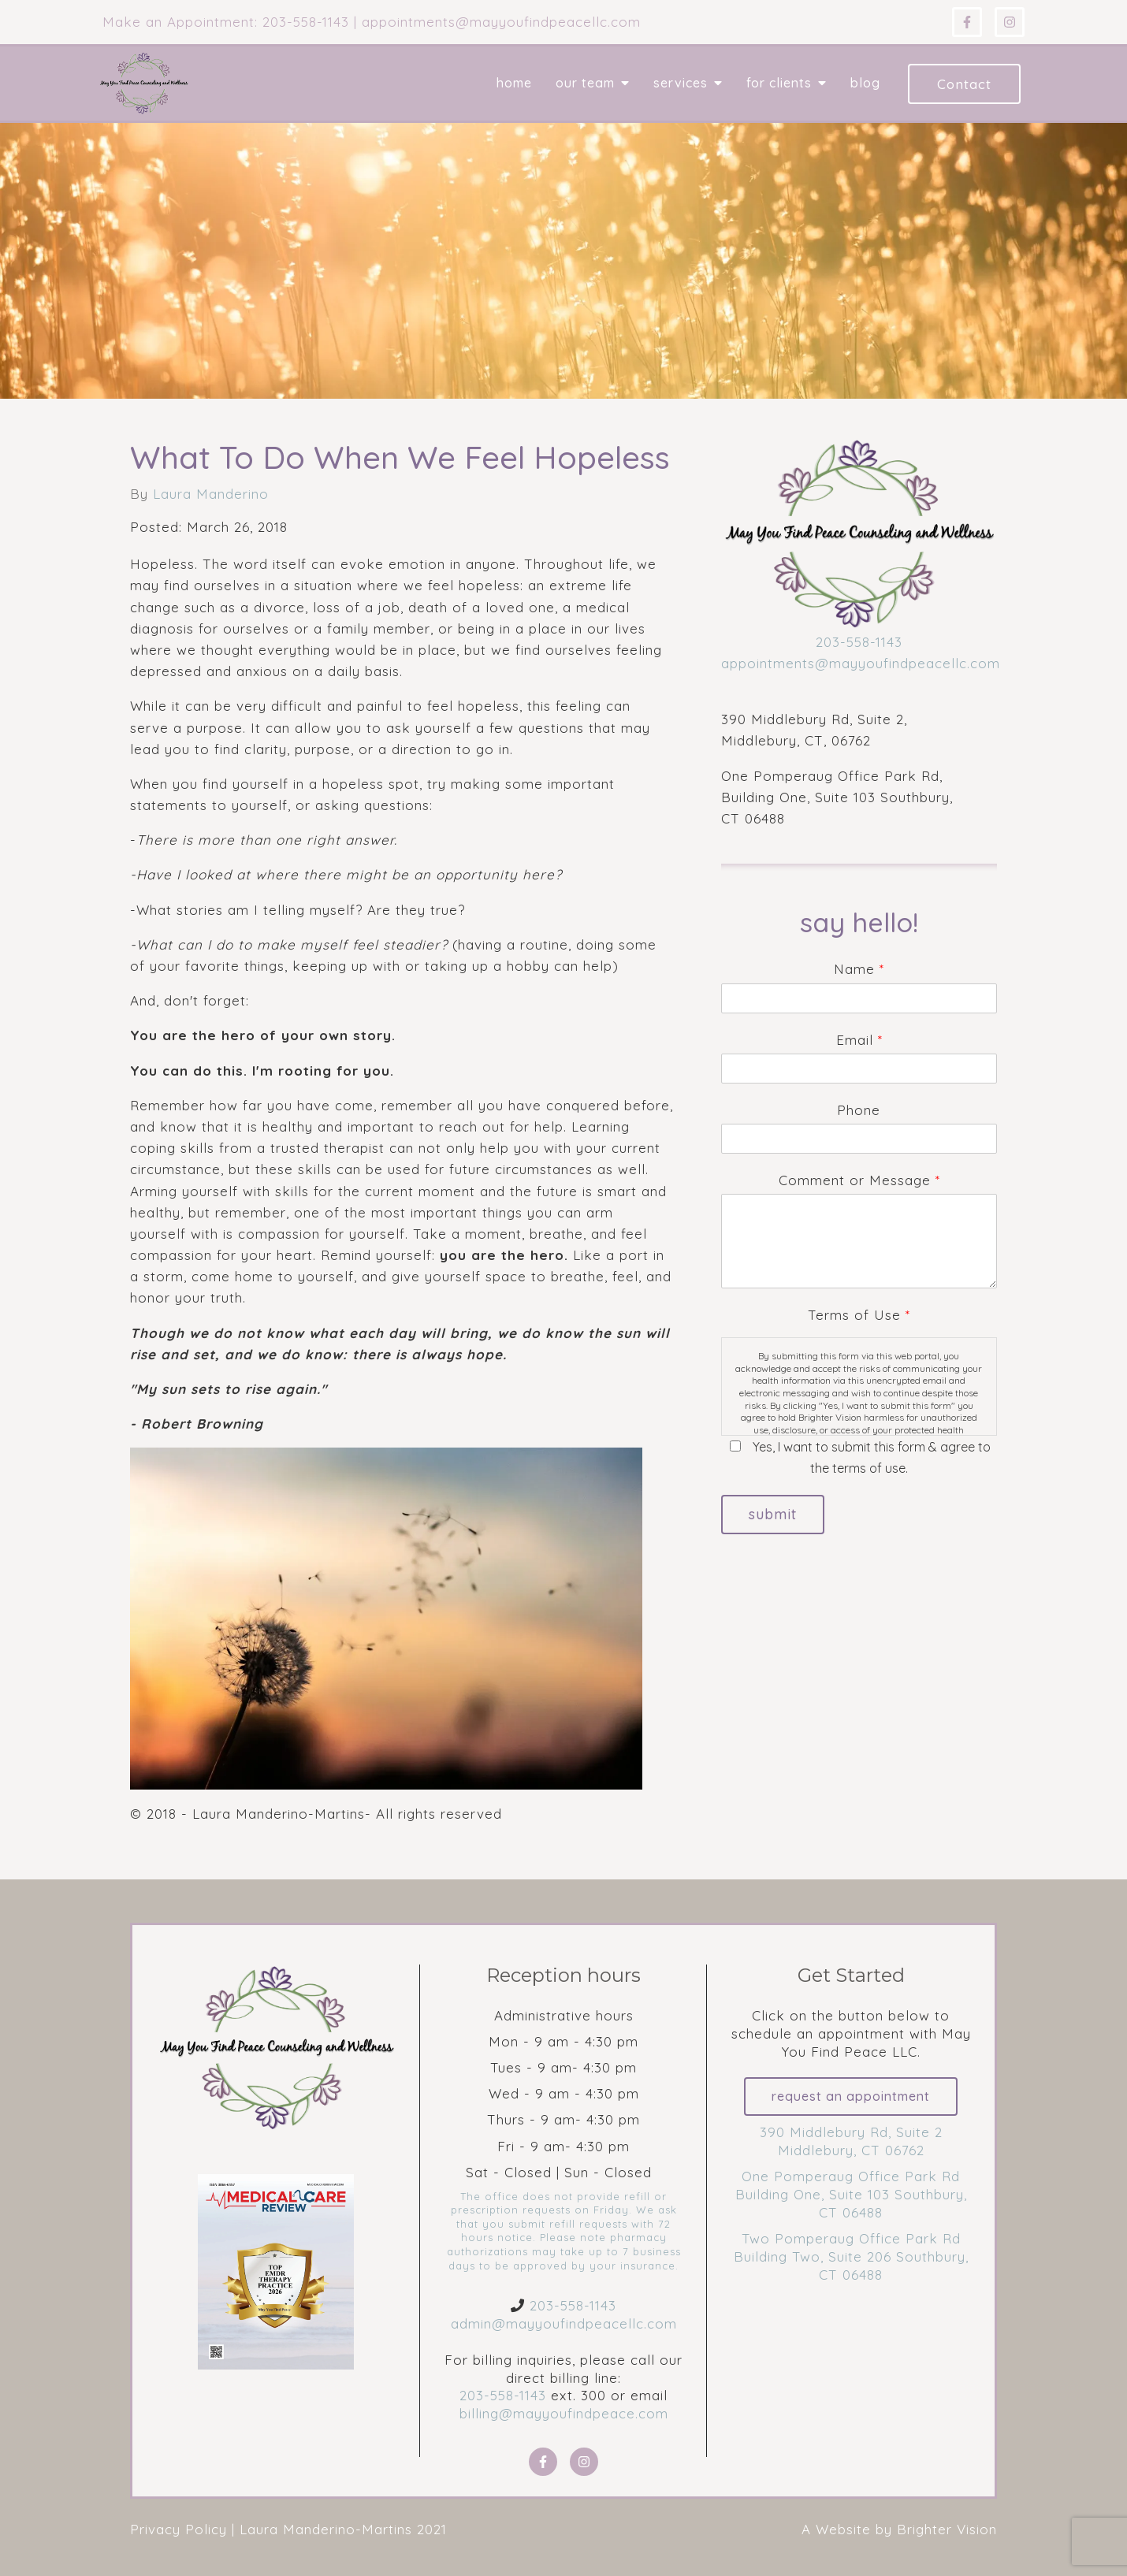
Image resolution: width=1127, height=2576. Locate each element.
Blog (865, 83)
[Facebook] (967, 22)
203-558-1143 (859, 642)
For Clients (779, 83)
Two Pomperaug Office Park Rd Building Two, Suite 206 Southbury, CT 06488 (851, 2257)
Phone (858, 1110)
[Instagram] (1010, 22)
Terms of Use (858, 1315)
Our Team (585, 83)
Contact (964, 84)
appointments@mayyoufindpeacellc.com (860, 663)
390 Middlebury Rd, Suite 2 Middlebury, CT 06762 (851, 2141)
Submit (774, 1515)
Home (514, 83)
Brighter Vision (947, 2529)
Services (680, 83)
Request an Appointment (851, 2097)
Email (859, 1040)
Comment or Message (859, 1180)
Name (858, 969)
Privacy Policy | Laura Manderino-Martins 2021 (288, 2529)
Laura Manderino (211, 493)
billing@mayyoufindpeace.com (563, 2413)
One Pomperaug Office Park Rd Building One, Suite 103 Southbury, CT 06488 (851, 2195)
